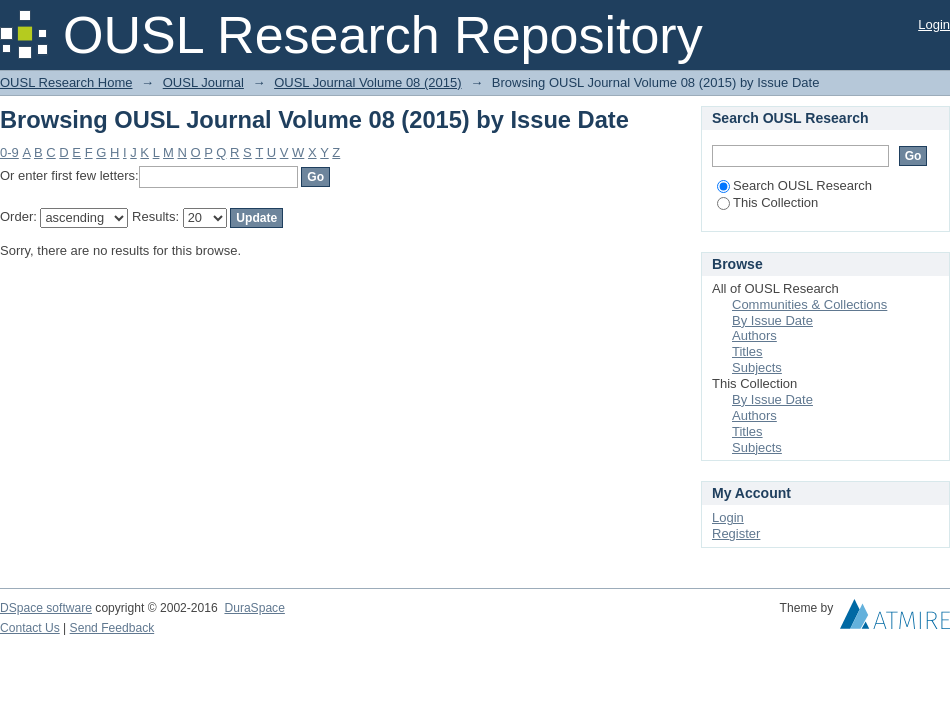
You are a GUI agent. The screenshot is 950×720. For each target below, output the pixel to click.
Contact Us (30, 628)
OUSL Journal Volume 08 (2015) (367, 82)
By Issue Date (772, 320)
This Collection (767, 202)
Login (934, 24)
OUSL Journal (203, 82)
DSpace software (46, 608)
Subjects (757, 367)
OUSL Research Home (66, 82)
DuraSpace (254, 608)
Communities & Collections (809, 304)
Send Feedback (112, 628)
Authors (754, 335)
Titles (747, 351)
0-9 (9, 152)
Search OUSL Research (794, 185)
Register (736, 533)
